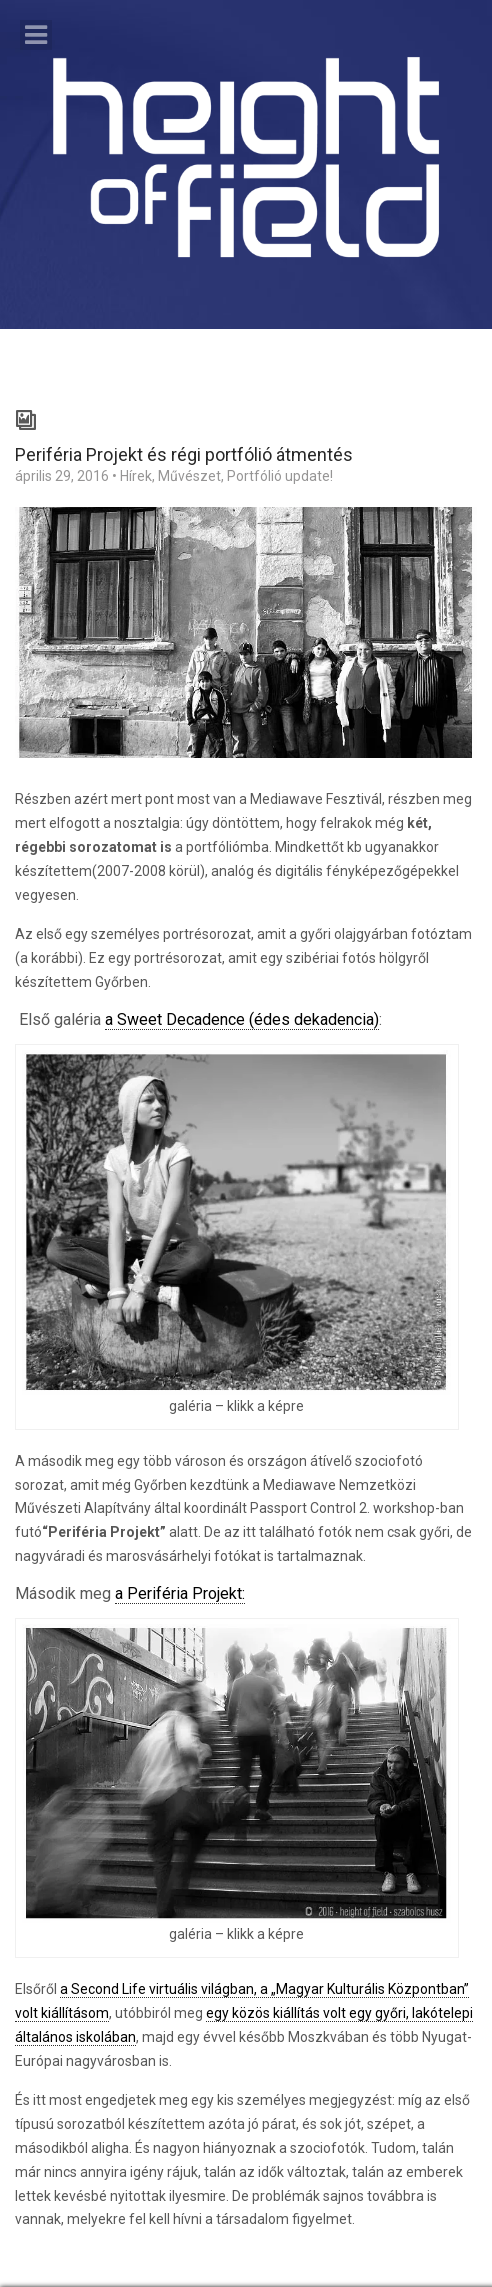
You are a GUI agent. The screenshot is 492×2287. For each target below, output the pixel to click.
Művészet (189, 476)
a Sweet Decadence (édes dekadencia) (242, 1019)
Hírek (136, 476)
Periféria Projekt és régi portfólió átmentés (184, 454)
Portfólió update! (280, 476)
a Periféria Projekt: (180, 1593)
